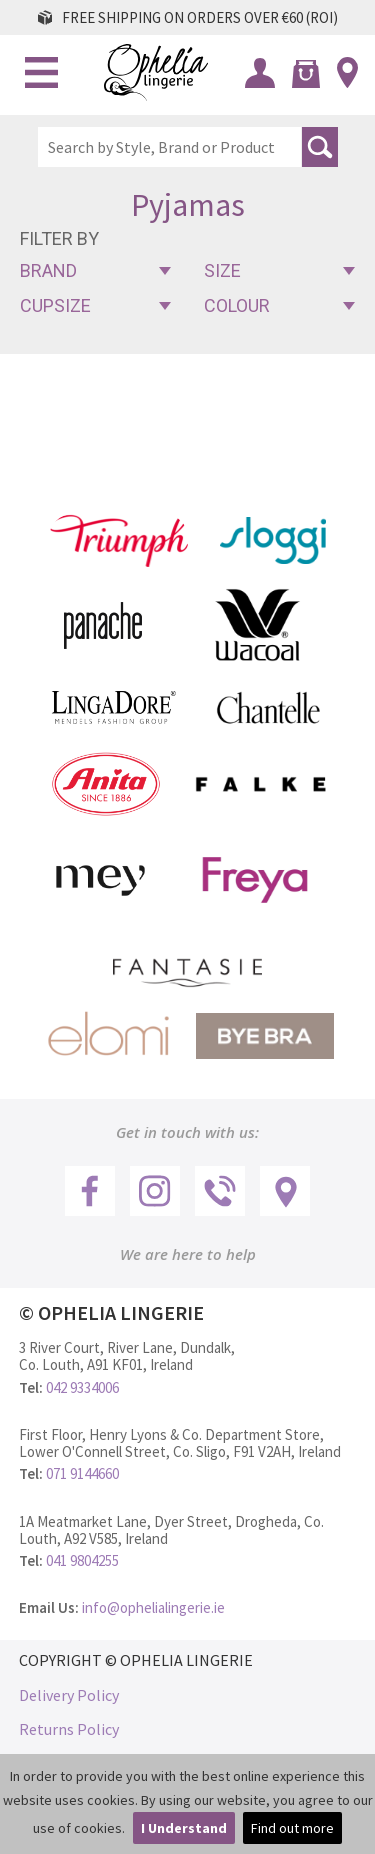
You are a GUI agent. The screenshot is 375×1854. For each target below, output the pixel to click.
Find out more (292, 1828)
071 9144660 (82, 1473)
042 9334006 (82, 1387)
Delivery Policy (69, 1695)
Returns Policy (69, 1729)
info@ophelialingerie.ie (153, 1607)
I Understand (184, 1828)
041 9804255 (82, 1560)
